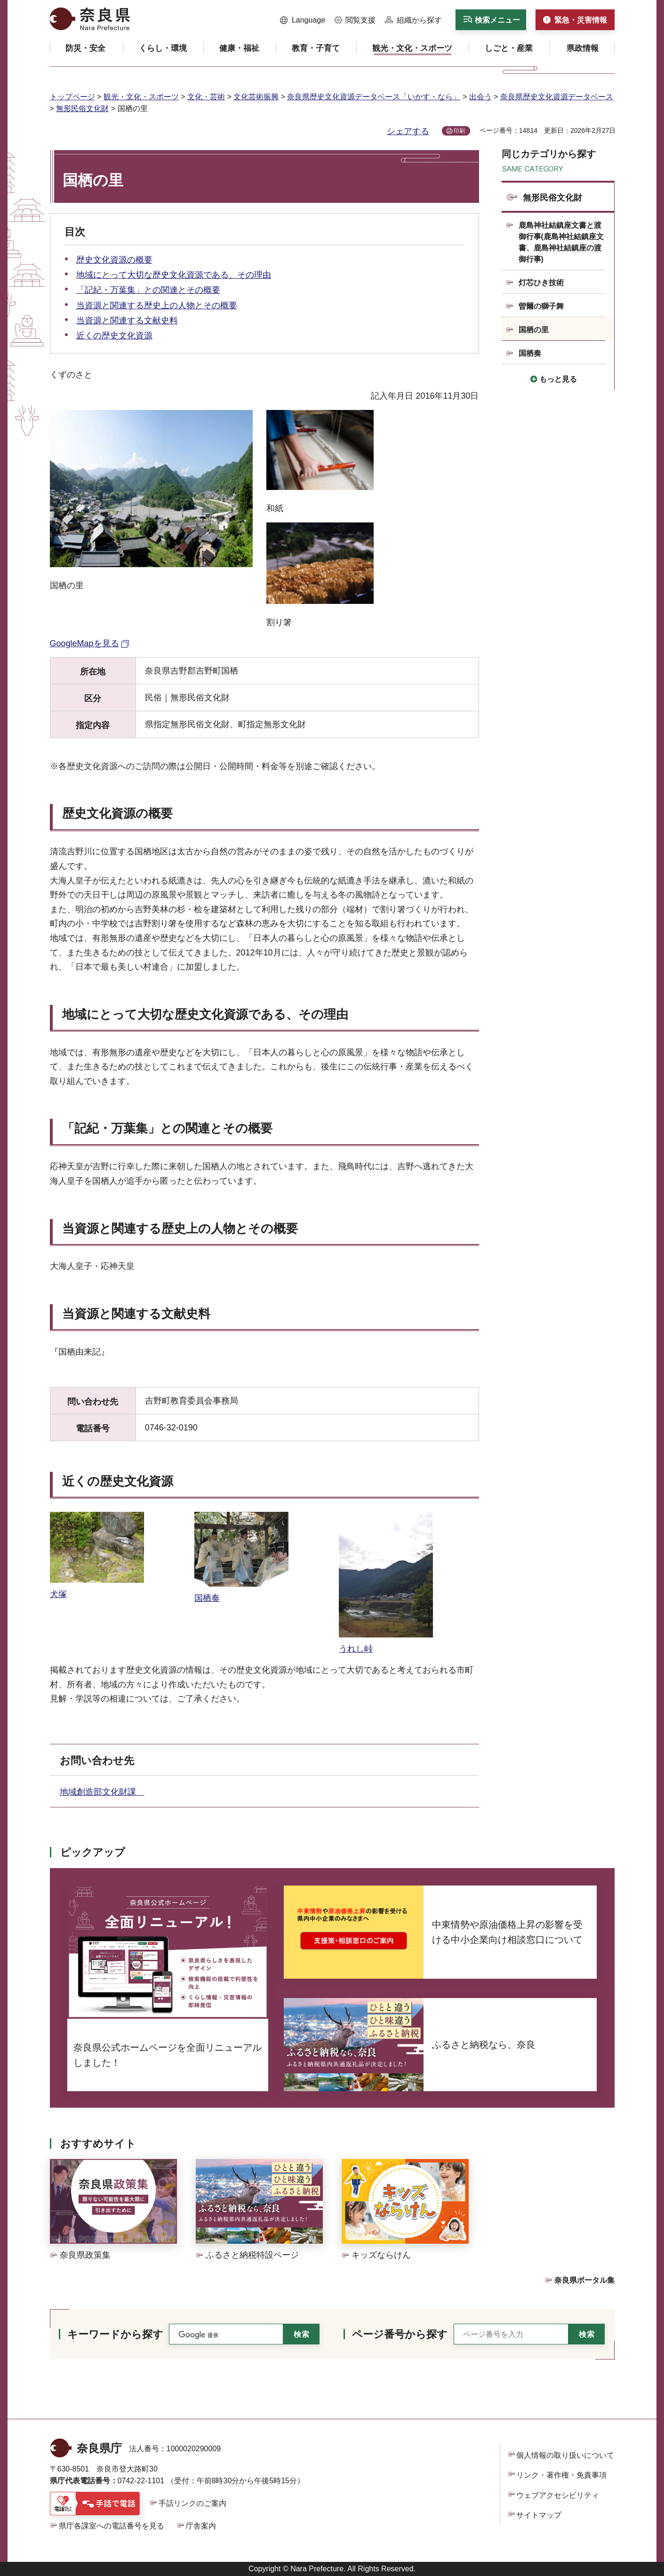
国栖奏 (530, 353)
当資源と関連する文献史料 (127, 320)
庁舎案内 (201, 2526)
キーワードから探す (115, 2334)
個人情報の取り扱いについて (565, 2455)
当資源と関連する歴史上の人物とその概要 (156, 305)
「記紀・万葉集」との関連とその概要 (148, 290)
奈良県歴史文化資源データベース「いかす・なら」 (373, 97)
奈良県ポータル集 (584, 2280)
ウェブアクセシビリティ (557, 2495)
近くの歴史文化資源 (114, 335)
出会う (480, 97)
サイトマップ (538, 2515)
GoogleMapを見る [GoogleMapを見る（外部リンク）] (84, 643)
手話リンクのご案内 (192, 2503)
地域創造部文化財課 (102, 1792)
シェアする (408, 131)
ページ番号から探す (400, 2334)
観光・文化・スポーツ (141, 97)
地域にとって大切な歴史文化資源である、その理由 (173, 275)
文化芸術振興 (256, 97)
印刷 (459, 131)
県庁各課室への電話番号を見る (111, 2526)
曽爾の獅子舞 (541, 306)
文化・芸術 (206, 97)
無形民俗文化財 (82, 108)
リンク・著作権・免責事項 (561, 2475)
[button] (303, 20)
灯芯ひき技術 (541, 283)
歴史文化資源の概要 (114, 260)
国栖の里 (534, 330)
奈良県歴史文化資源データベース (556, 97)
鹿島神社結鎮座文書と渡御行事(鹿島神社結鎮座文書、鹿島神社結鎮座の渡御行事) (561, 242)
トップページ (72, 97)
